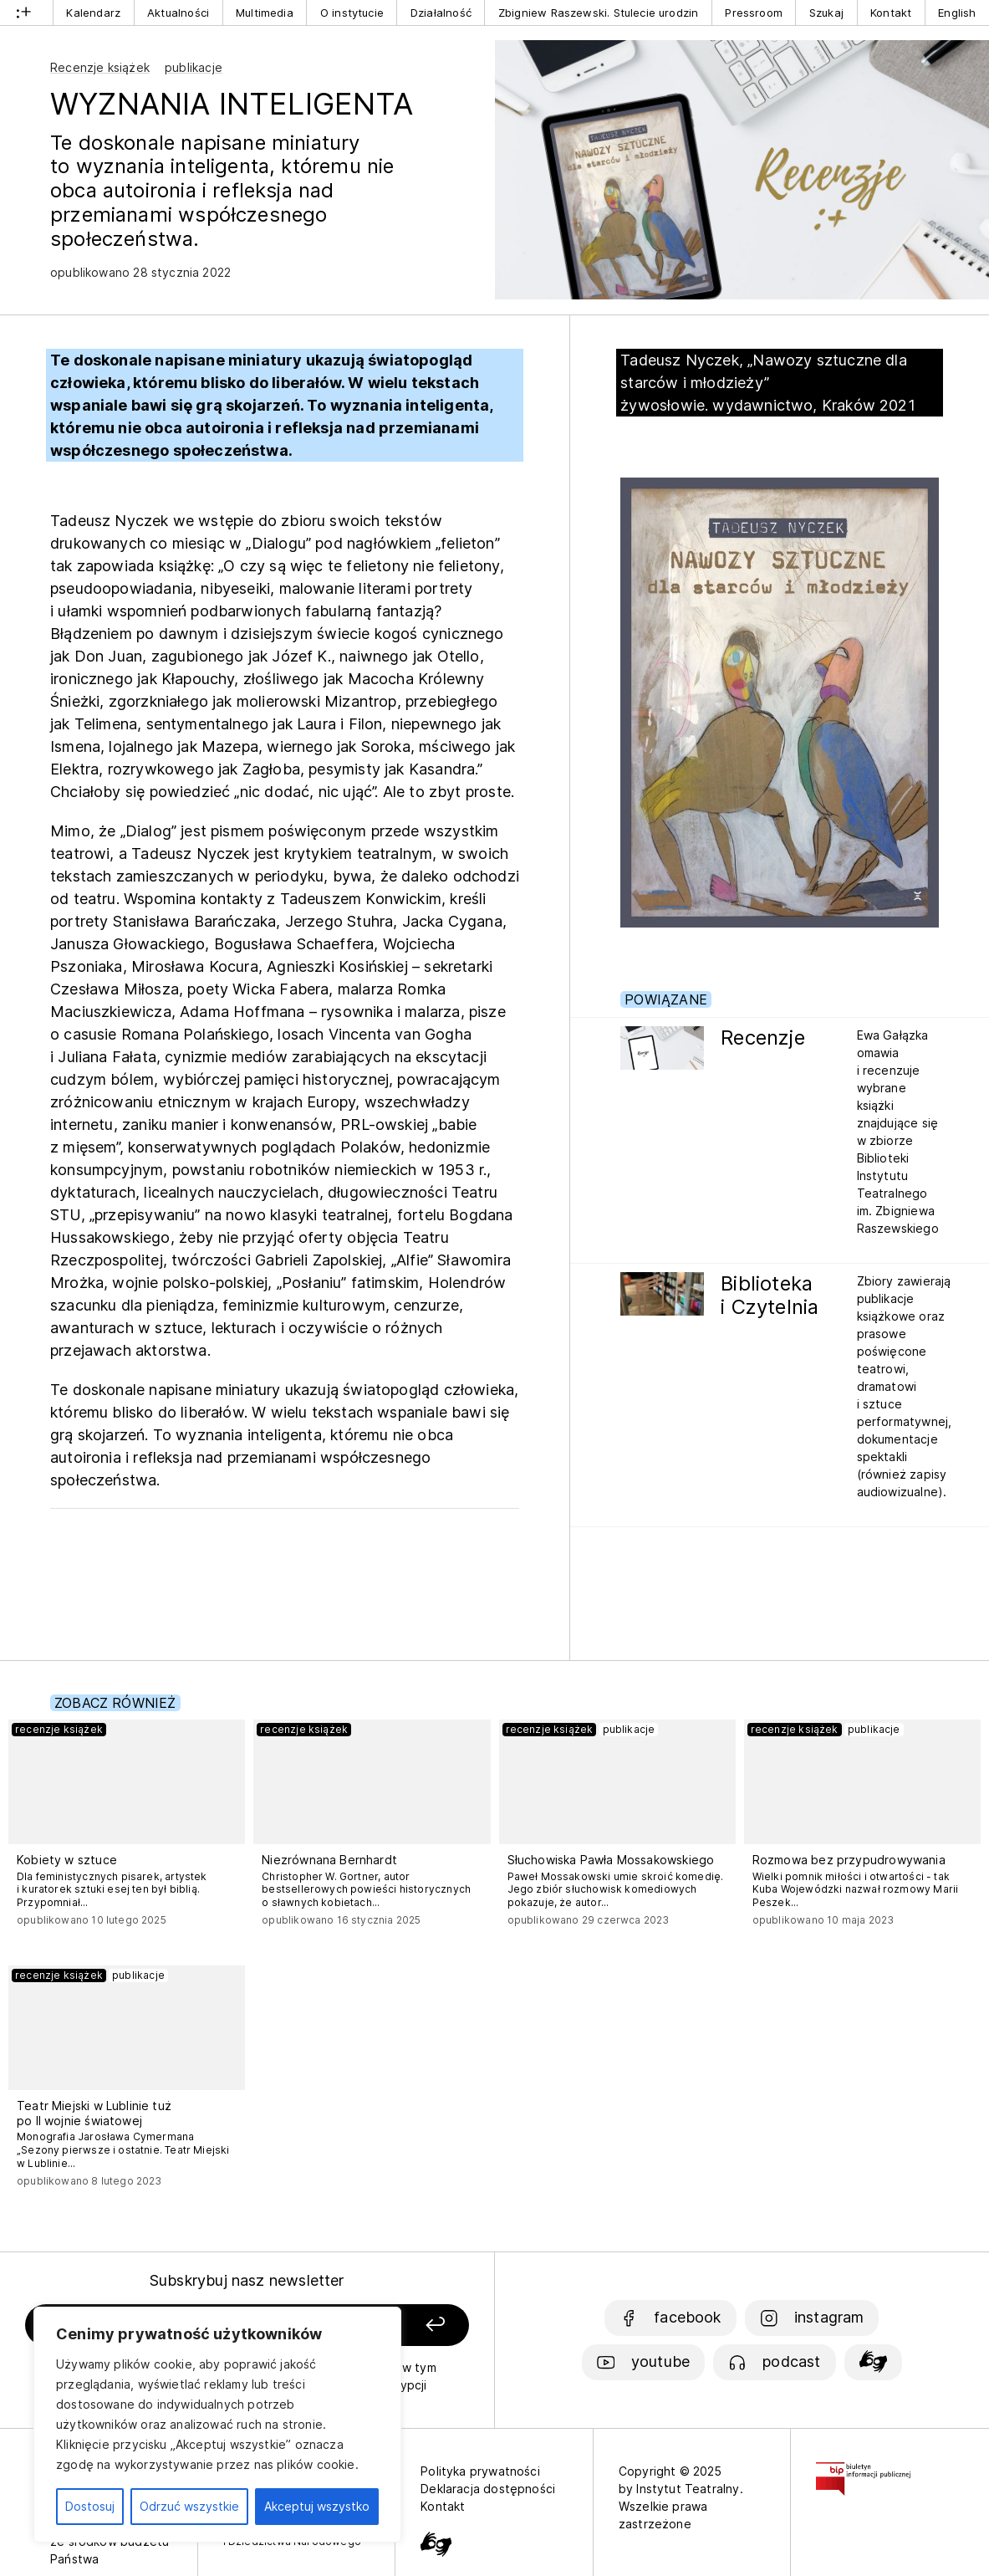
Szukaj (826, 12)
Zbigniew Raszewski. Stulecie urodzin (598, 12)
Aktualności (178, 12)
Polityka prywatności (480, 2471)
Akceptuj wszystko (317, 2506)
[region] (217, 2425)
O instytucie (352, 12)
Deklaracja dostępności (488, 2488)
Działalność (441, 12)
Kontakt (890, 12)
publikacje (193, 67)
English (957, 12)
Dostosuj (90, 2506)
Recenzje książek (100, 67)
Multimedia (264, 12)
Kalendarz (93, 12)
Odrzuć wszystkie (189, 2506)
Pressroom (754, 12)
